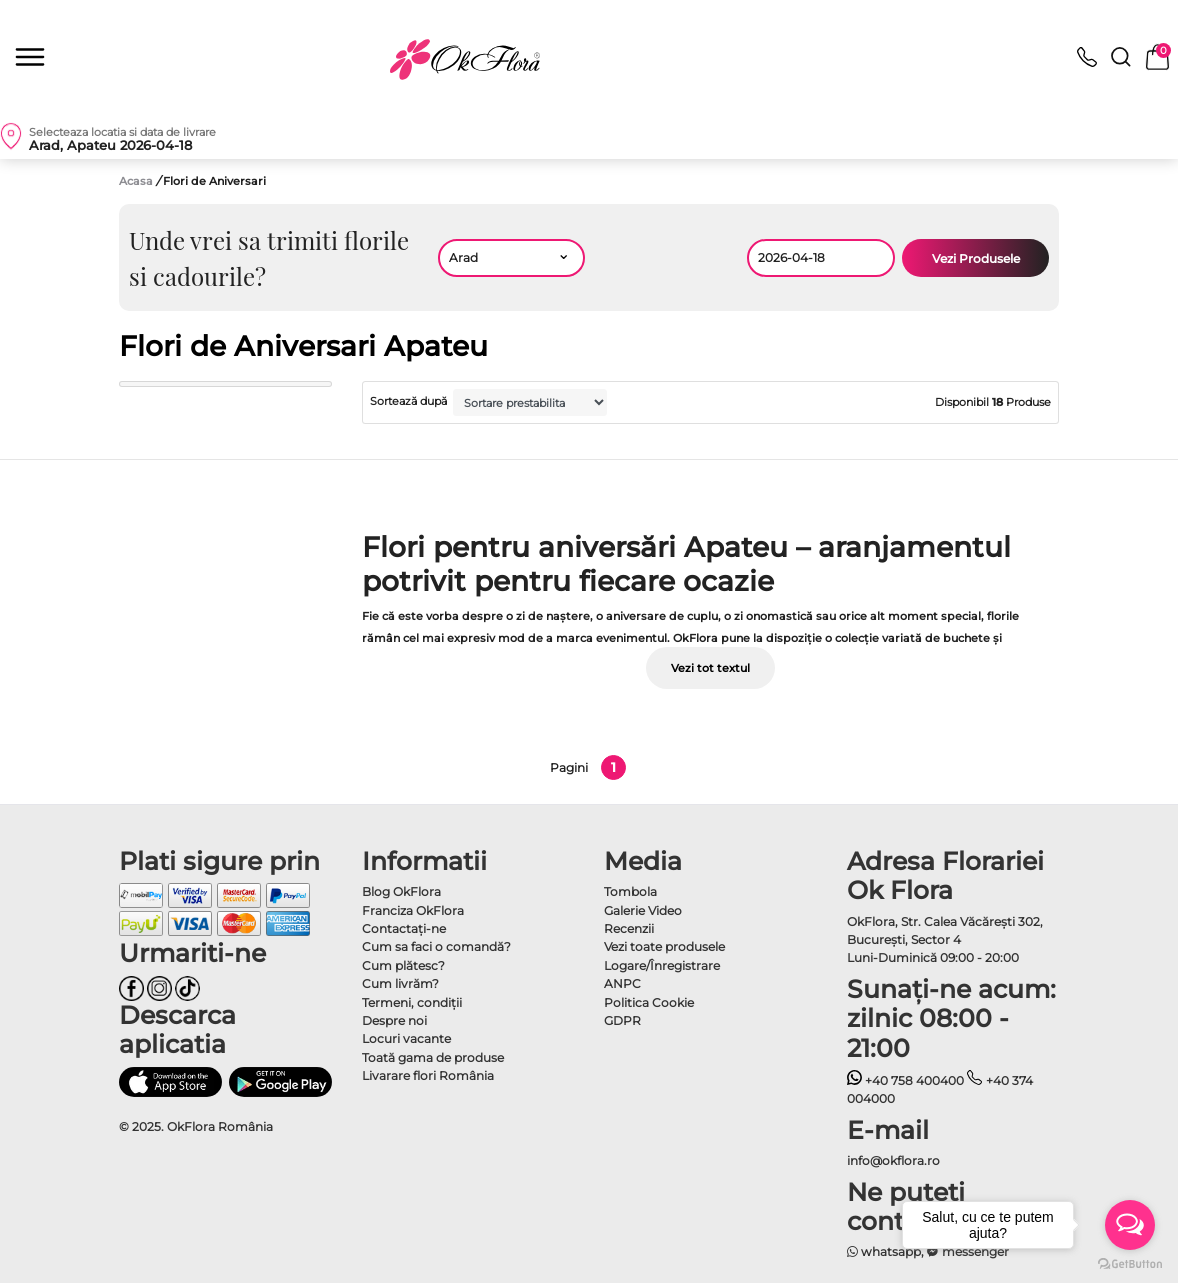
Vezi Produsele (976, 258)
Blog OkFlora (401, 891)
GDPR (622, 1020)
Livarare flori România (428, 1075)
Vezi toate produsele (664, 946)
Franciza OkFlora (413, 910)
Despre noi (394, 1020)
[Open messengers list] (1130, 1225)
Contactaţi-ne (404, 928)
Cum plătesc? (403, 965)
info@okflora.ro (893, 1160)
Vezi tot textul (710, 668)
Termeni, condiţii (412, 1002)
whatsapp (884, 1251)
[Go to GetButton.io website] (1130, 1263)
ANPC (622, 983)
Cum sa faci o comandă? (436, 946)
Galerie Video (643, 910)
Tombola (630, 891)
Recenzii (629, 928)
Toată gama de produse (433, 1057)
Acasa (136, 181)
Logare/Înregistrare (662, 965)
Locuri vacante (406, 1038)
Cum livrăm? (400, 983)
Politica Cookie (649, 1002)
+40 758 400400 (906, 1080)
